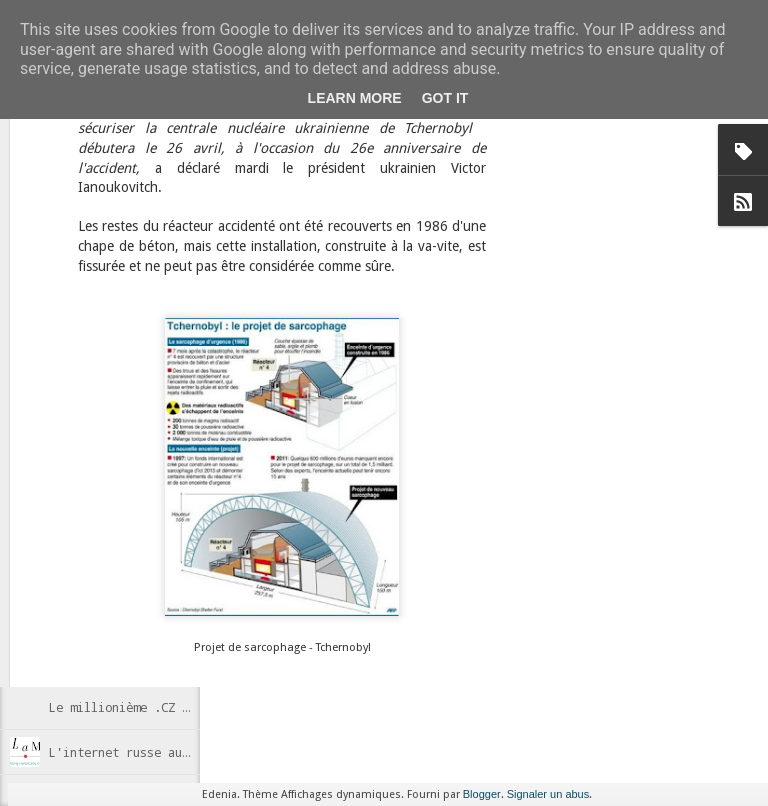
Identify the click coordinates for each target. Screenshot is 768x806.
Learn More (355, 98)
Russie (422, 520)
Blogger (482, 794)
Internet (368, 520)
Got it (445, 98)
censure (313, 520)
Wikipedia (482, 520)
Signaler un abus (548, 794)
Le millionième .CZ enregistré (150, 707)
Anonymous (474, 494)
